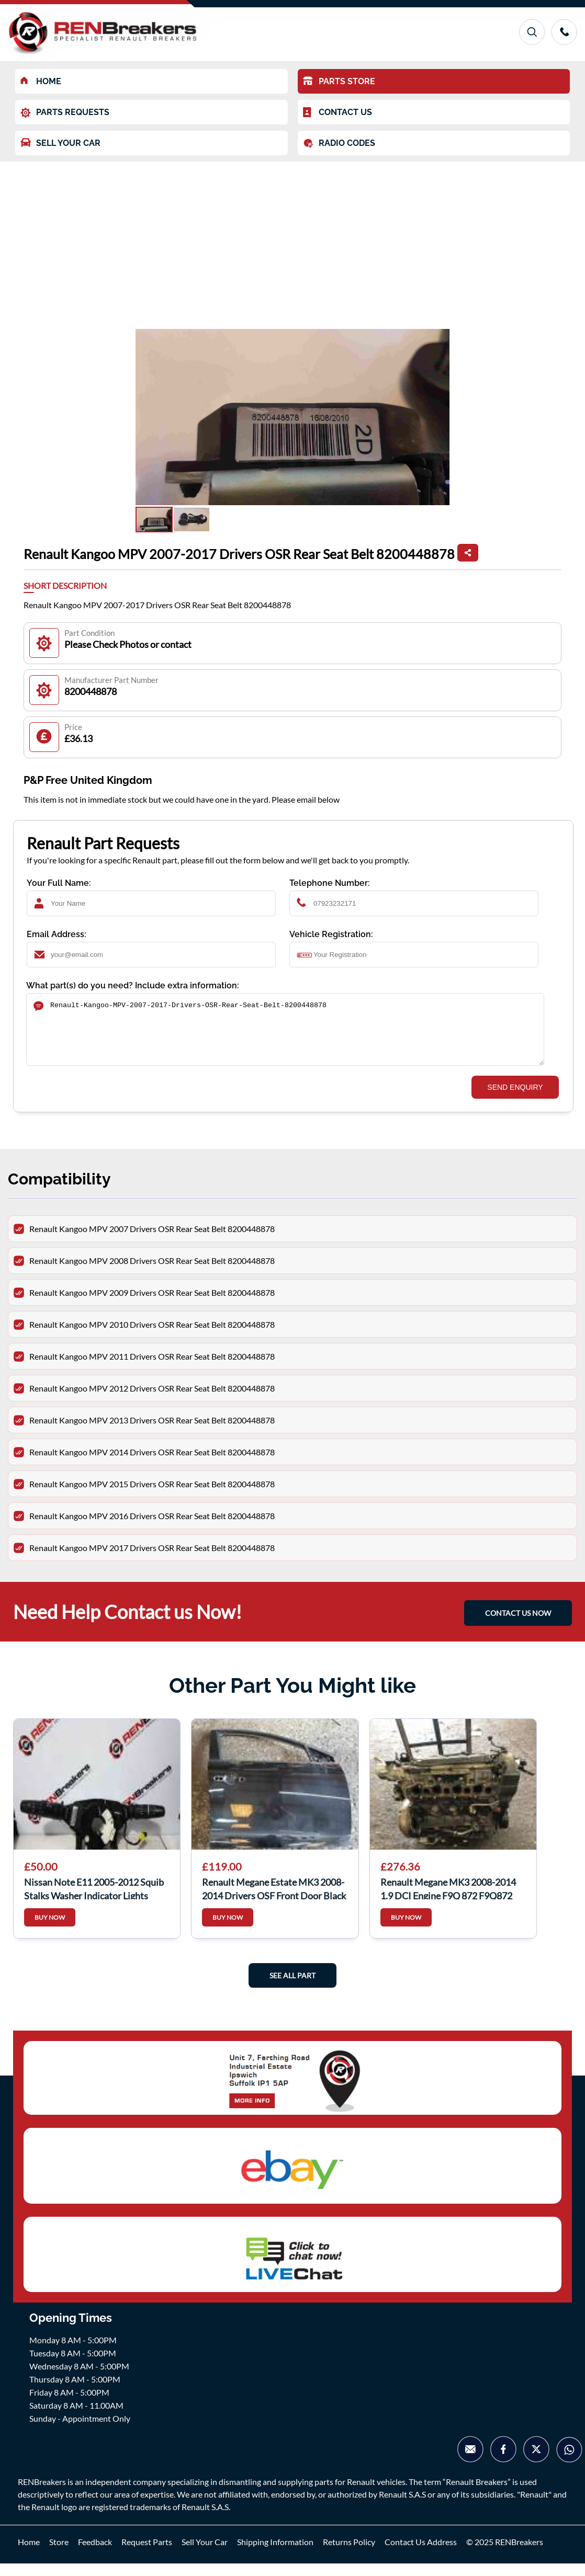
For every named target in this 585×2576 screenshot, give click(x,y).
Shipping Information (275, 2554)
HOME (40, 81)
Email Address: (56, 934)
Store (59, 2554)
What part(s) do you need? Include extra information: (132, 985)
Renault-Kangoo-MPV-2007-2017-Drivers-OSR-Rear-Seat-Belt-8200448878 (285, 1035)
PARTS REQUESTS (64, 112)
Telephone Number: (329, 883)
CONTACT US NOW (518, 1625)
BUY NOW (50, 1930)
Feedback (95, 2554)
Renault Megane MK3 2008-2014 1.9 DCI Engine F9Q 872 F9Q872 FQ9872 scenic (448, 1900)
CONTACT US (337, 112)
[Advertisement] (292, 240)
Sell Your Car (205, 2554)
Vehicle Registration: (331, 934)
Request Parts (146, 2554)
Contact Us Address (421, 2554)
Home (29, 2554)
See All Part (292, 1988)
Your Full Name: (59, 883)
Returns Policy (349, 2554)
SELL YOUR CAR (60, 143)
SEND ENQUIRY (515, 1100)
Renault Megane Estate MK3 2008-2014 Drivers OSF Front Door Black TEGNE (274, 1900)
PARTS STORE (339, 81)
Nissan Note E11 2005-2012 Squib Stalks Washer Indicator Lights (94, 1900)
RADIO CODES (339, 143)
